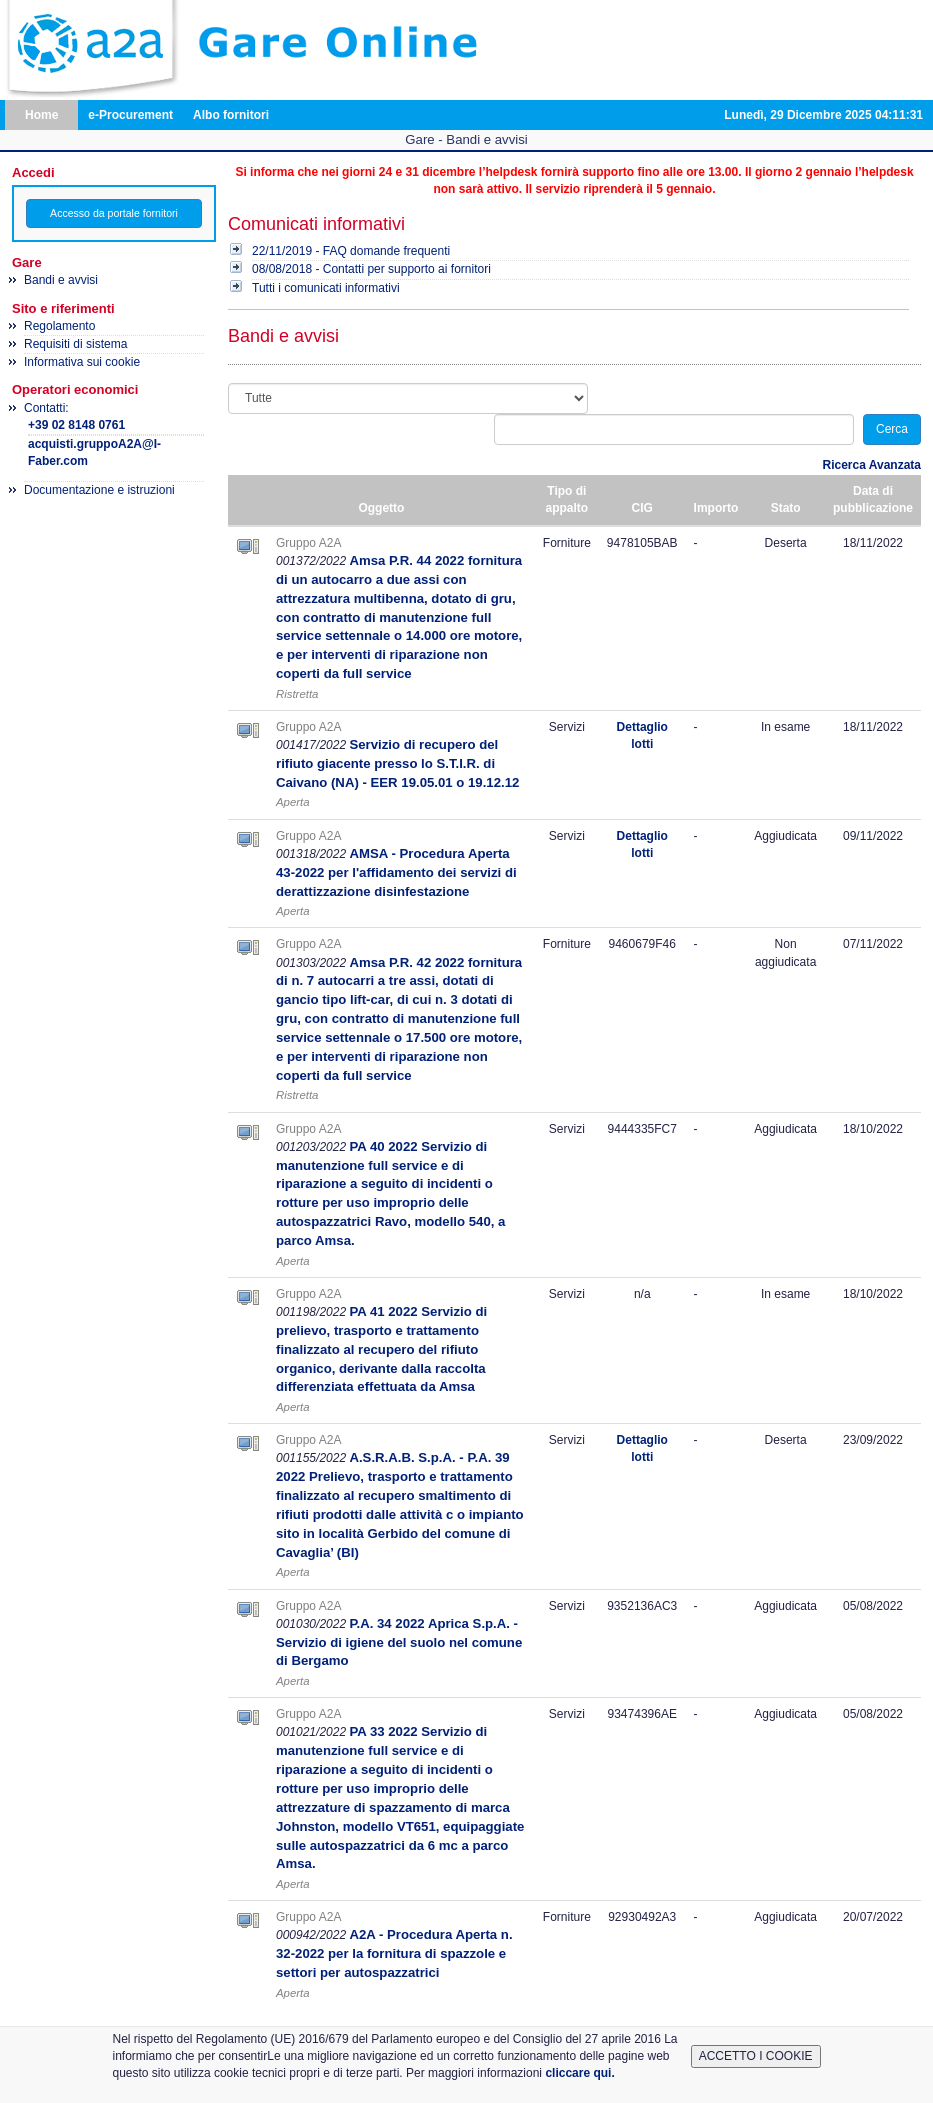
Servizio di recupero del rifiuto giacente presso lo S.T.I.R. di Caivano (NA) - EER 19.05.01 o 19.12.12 (397, 763)
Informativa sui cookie (82, 362)
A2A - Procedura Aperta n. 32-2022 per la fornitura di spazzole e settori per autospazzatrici (394, 1953)
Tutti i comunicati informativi (326, 288)
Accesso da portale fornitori (114, 213)
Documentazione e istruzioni (99, 490)
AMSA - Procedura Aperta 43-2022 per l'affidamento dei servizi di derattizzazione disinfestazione (396, 872)
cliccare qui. (579, 2073)
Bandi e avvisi (61, 280)
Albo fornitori (231, 115)
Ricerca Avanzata (872, 465)
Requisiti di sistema (75, 344)
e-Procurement (130, 115)
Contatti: (114, 436)
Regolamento (59, 326)
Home (41, 115)
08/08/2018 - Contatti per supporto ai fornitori (371, 269)
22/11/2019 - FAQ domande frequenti (351, 251)
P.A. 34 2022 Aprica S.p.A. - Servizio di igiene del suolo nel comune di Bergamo (399, 1642)
